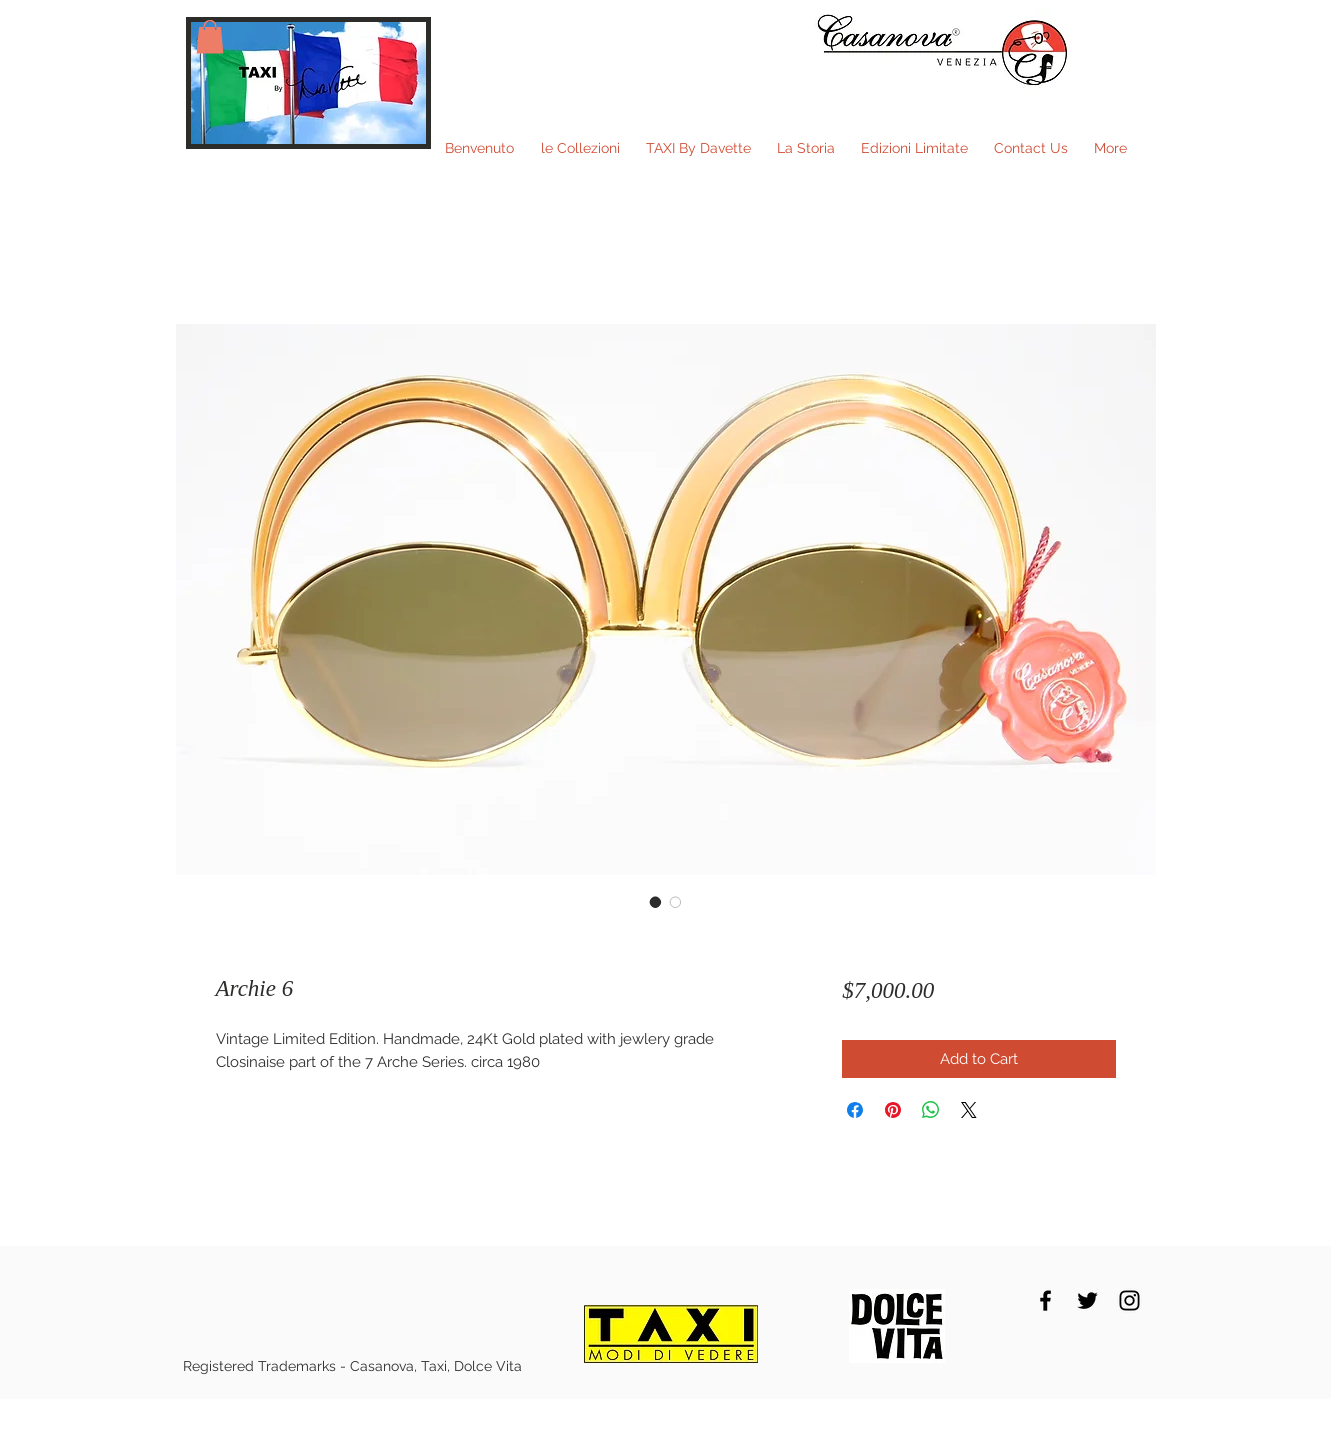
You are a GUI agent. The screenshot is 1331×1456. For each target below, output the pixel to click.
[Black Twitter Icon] (1087, 1300)
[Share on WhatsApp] (931, 1110)
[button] (210, 36)
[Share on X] (969, 1110)
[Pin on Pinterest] (893, 1110)
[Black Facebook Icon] (1045, 1300)
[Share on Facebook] (855, 1110)
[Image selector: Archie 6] (656, 902)
